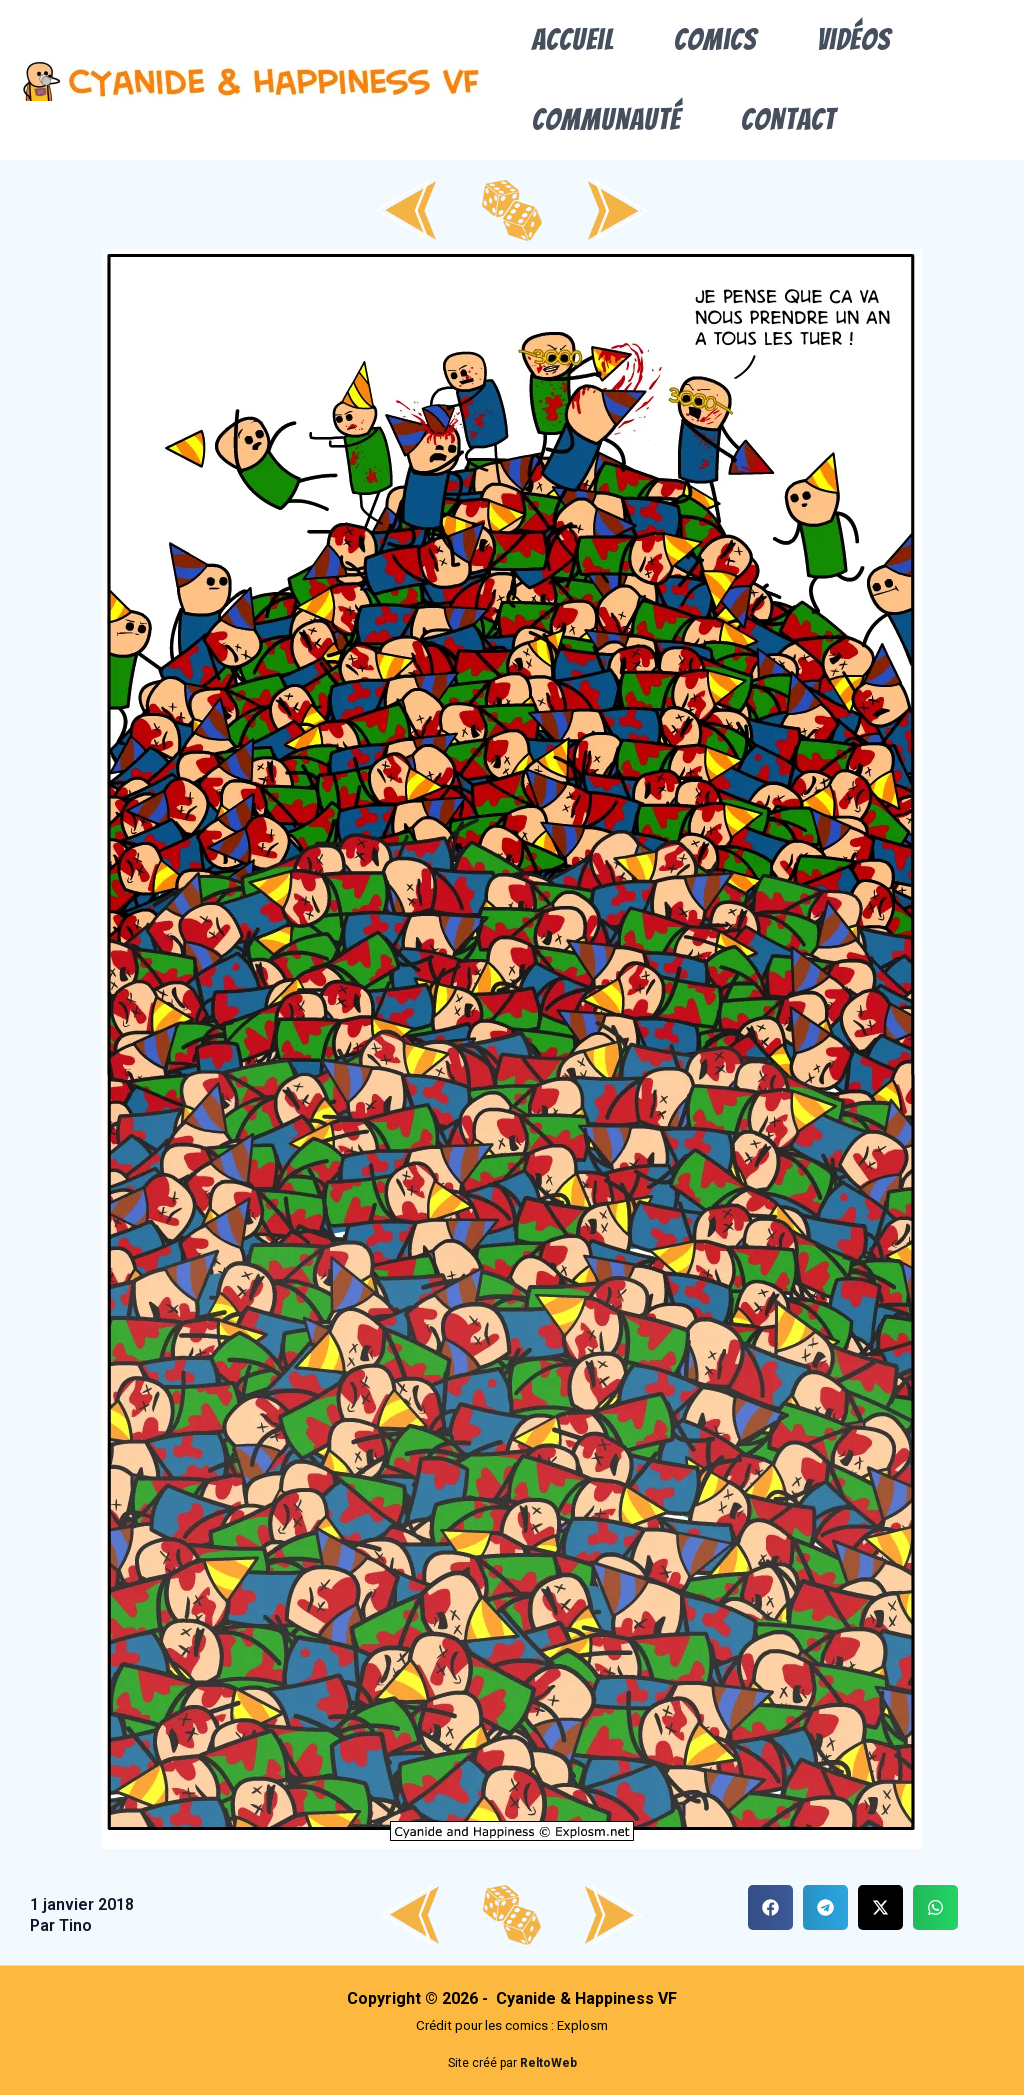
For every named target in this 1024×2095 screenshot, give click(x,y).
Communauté (606, 119)
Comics (715, 39)
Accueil (573, 39)
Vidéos (854, 39)
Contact (788, 119)
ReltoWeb (548, 2063)
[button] (770, 1907)
